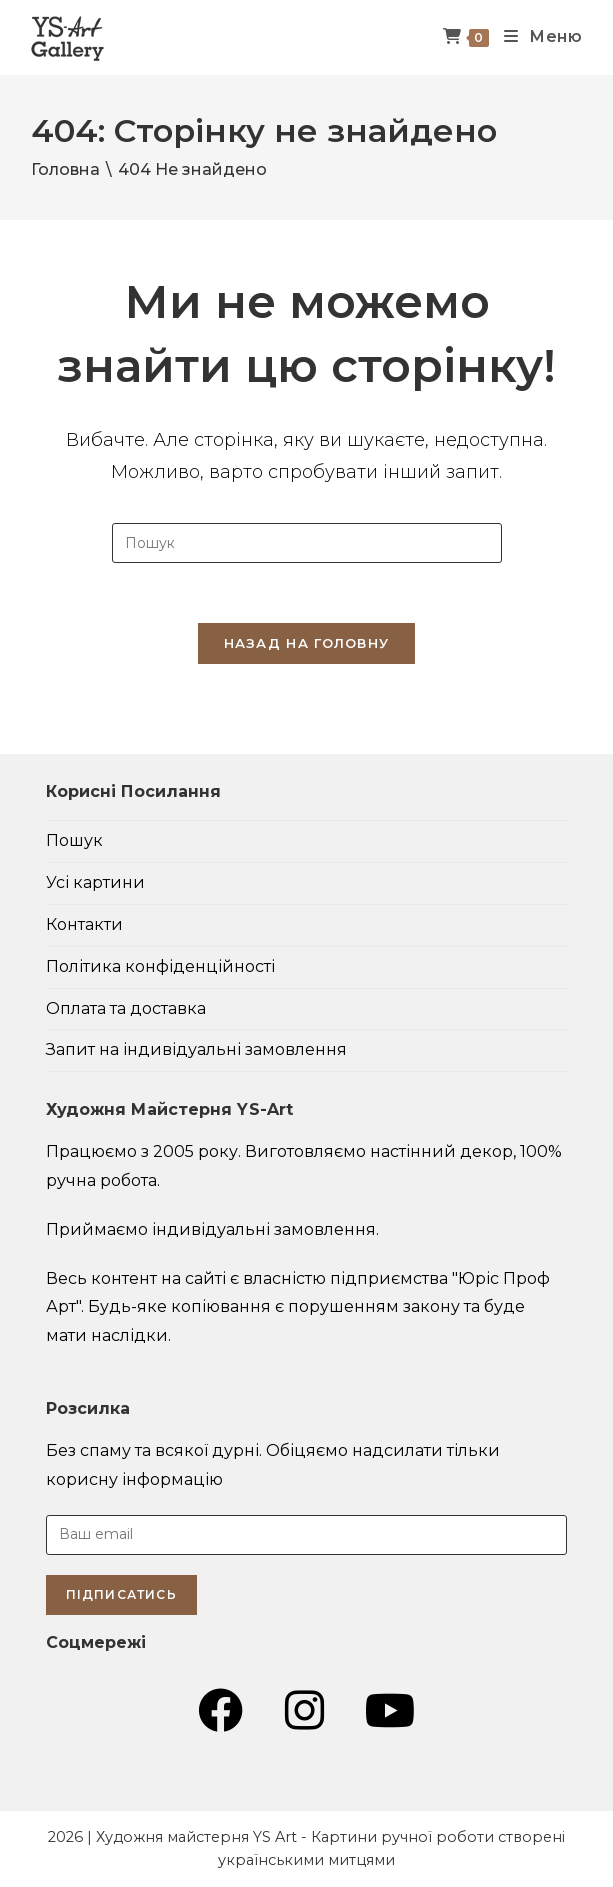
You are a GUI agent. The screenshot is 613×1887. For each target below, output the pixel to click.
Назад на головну (307, 643)
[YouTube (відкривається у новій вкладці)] (390, 1711)
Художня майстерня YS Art (196, 1837)
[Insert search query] (307, 543)
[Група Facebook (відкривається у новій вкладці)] (220, 1711)
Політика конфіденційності (160, 966)
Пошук (74, 840)
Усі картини (95, 882)
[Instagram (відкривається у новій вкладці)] (304, 1711)
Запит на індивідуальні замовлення (196, 1049)
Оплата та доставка (126, 1008)
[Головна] (65, 169)
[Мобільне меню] (536, 37)
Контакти (84, 924)
